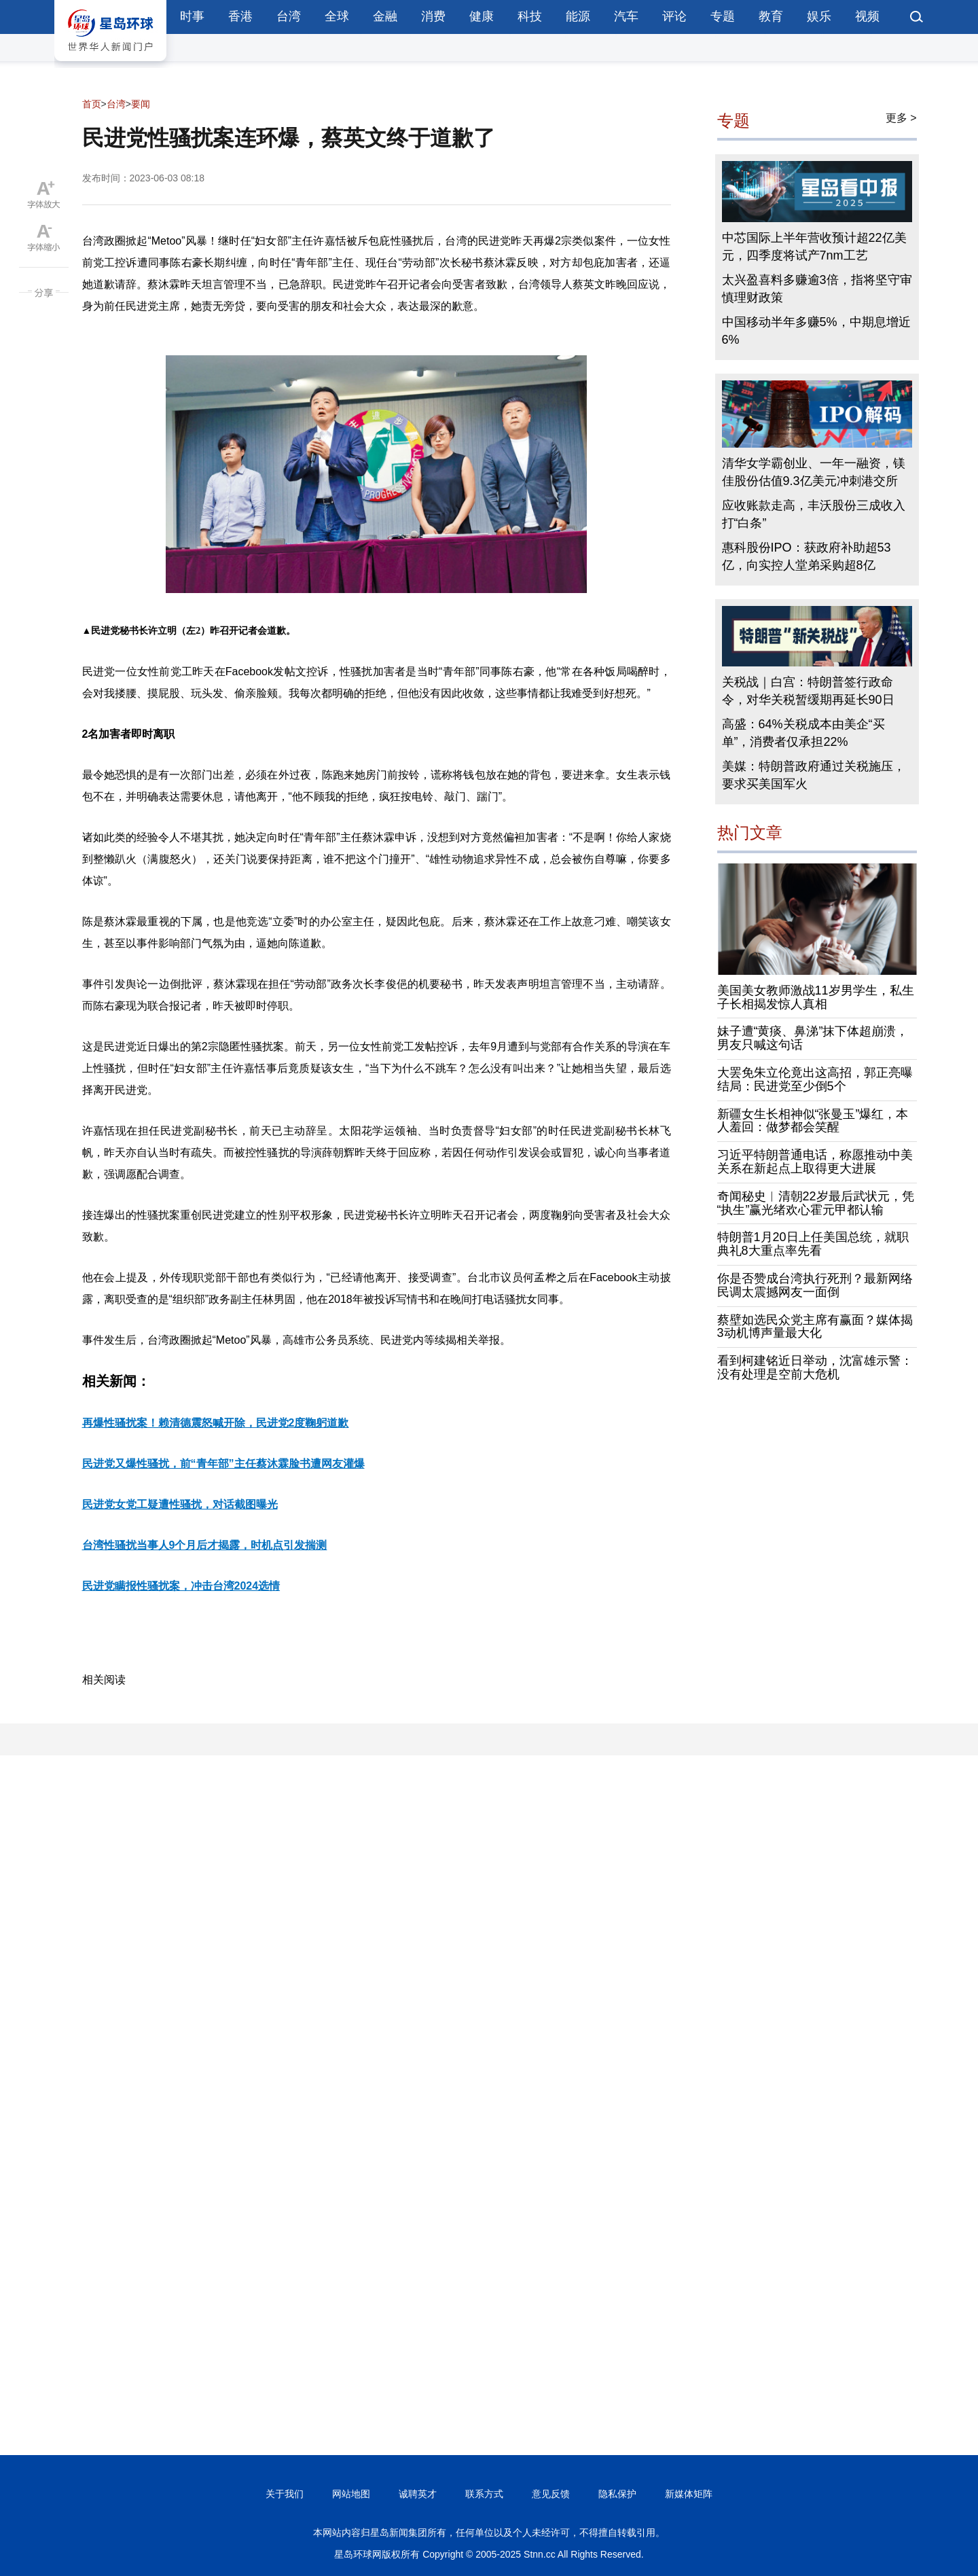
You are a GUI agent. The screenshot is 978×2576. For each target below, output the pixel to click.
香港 (240, 16)
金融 (385, 16)
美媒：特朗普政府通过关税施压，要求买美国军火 (813, 775)
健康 (481, 16)
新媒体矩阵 (688, 2493)
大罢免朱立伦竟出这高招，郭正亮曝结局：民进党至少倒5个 (815, 1079)
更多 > (901, 118)
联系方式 (484, 2493)
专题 (722, 16)
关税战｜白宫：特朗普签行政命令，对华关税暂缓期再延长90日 (808, 690)
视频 (867, 16)
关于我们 (285, 2493)
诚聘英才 (418, 2493)
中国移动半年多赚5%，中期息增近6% (816, 330)
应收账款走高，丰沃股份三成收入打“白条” (813, 514)
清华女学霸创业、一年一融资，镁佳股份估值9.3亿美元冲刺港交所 (813, 472)
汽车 (626, 16)
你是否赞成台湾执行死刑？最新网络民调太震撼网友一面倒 (815, 1285)
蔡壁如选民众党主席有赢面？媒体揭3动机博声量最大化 (815, 1326)
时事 (192, 16)
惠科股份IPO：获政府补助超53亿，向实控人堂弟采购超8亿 (806, 556)
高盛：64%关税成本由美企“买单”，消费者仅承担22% (803, 733)
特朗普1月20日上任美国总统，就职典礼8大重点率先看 (813, 1243)
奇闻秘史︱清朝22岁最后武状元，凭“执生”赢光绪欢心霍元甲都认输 (815, 1203)
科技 (530, 16)
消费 (433, 16)
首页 (91, 104)
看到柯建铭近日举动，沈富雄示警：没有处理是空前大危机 (815, 1367)
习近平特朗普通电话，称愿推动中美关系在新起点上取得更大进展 (815, 1161)
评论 (674, 16)
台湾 (288, 16)
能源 (578, 16)
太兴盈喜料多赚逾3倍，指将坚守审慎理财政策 (817, 288)
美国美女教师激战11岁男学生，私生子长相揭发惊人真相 (815, 997)
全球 (337, 16)
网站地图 (351, 2493)
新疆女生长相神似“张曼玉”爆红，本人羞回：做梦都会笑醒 (813, 1120)
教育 (771, 16)
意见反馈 (551, 2493)
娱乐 (819, 16)
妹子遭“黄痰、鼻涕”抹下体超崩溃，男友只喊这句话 (813, 1038)
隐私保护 (617, 2493)
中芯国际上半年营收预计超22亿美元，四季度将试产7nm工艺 (814, 246)
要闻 (140, 104)
